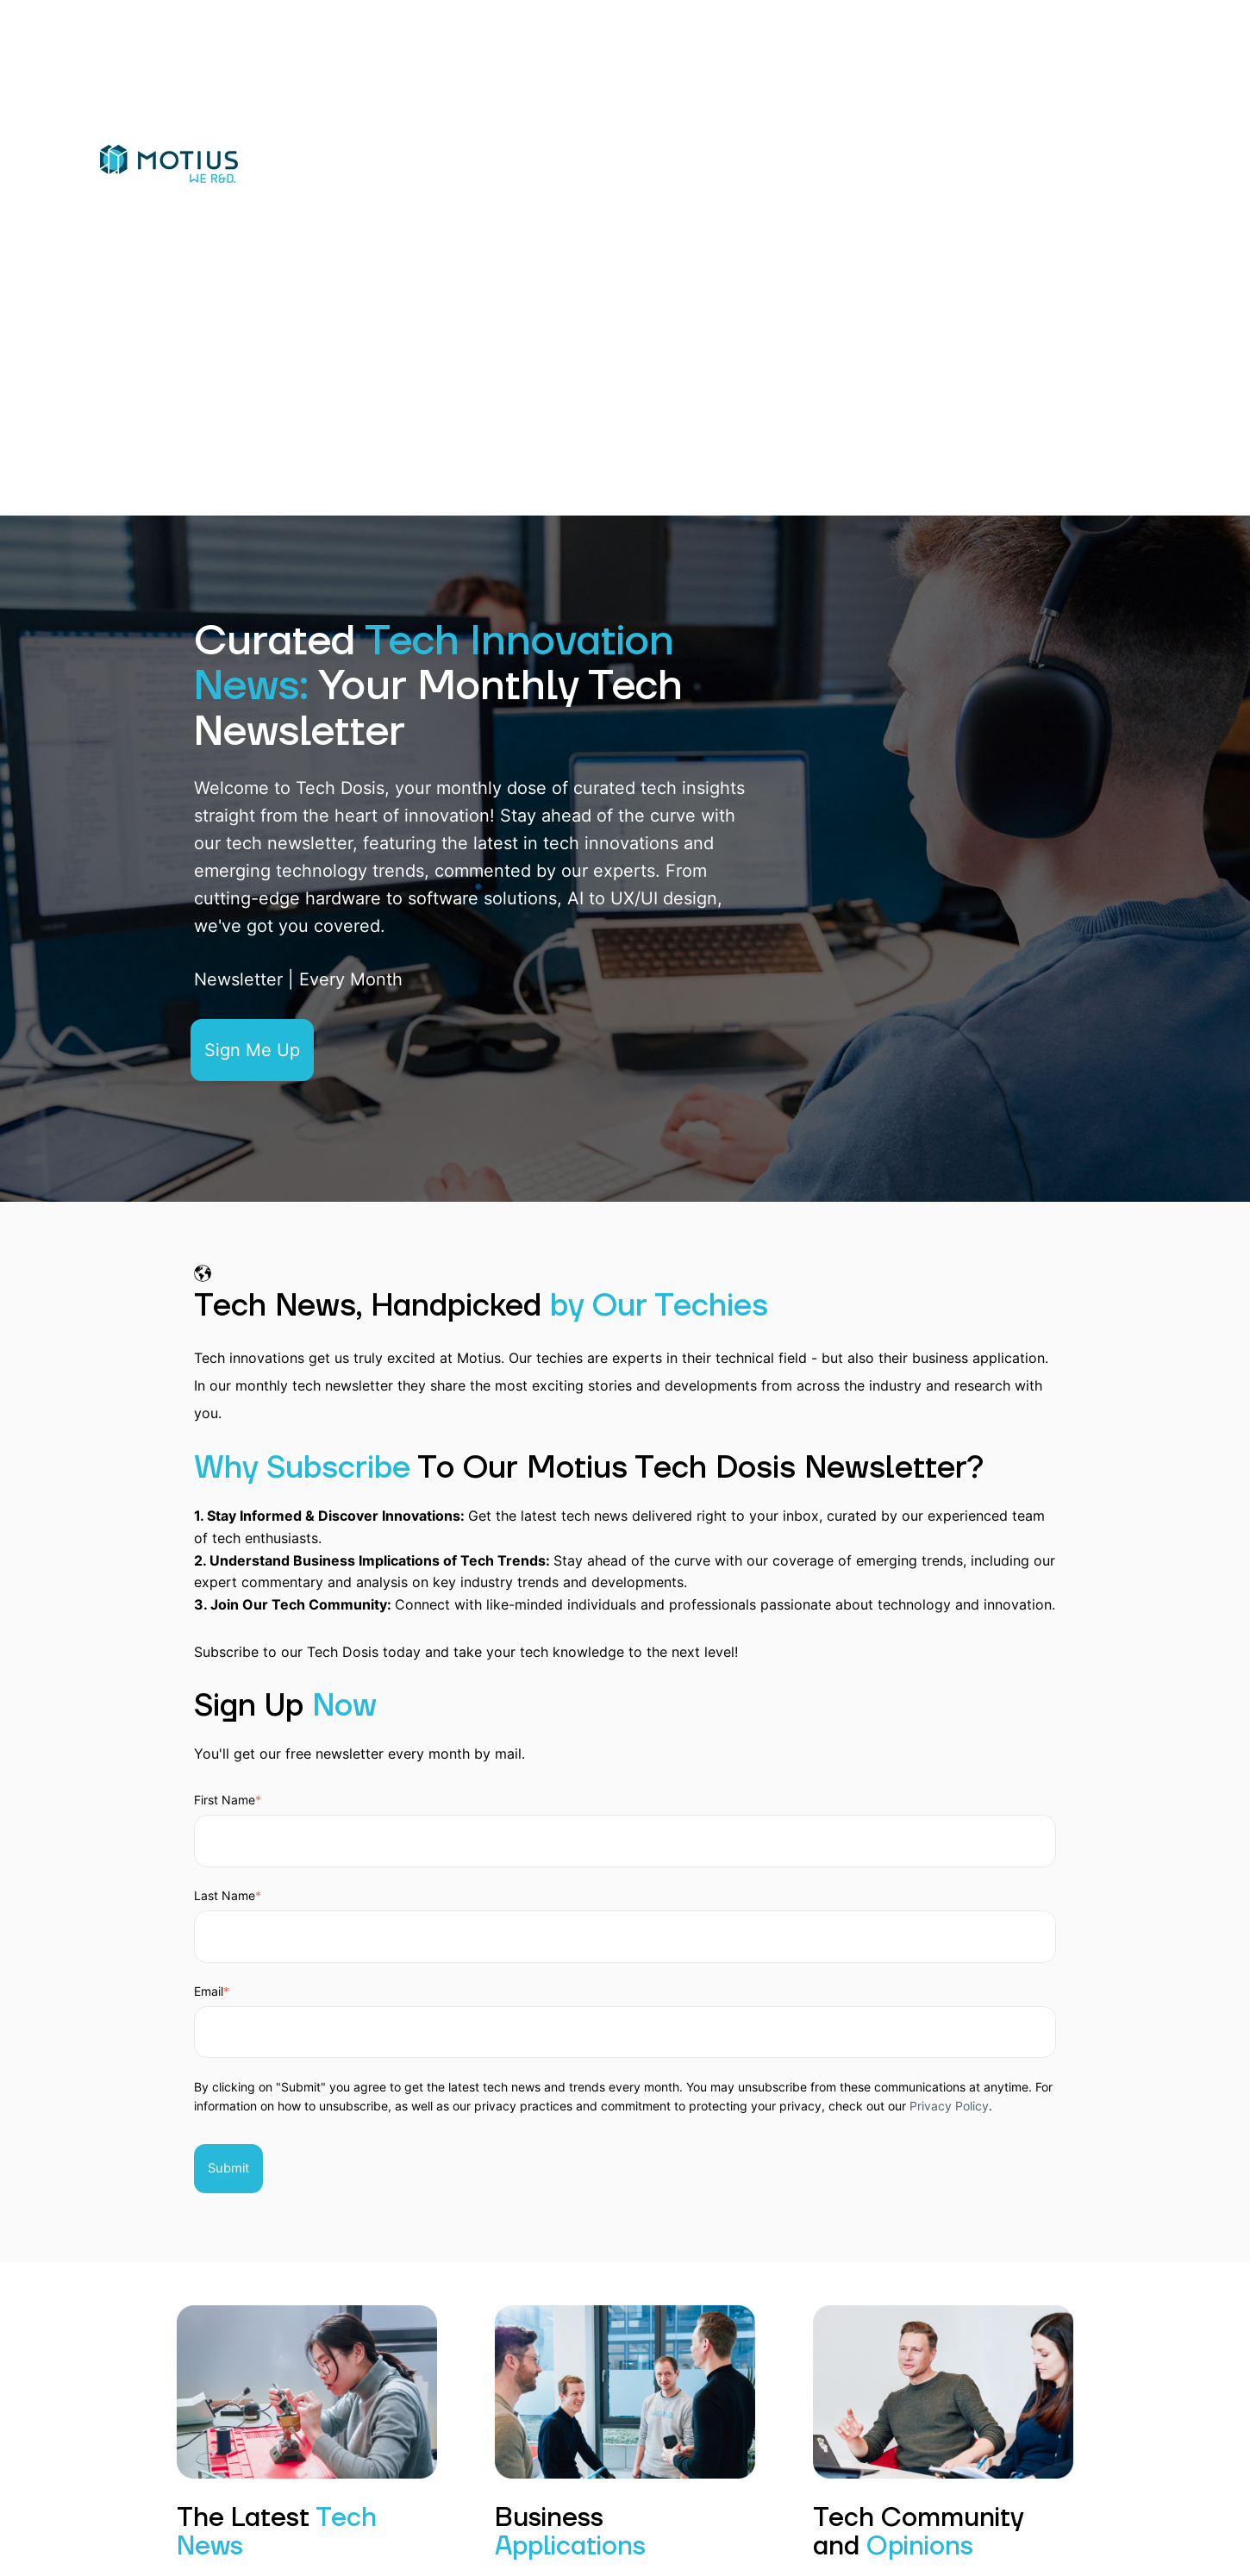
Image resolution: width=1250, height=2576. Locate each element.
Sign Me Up (252, 1050)
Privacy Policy (949, 2105)
